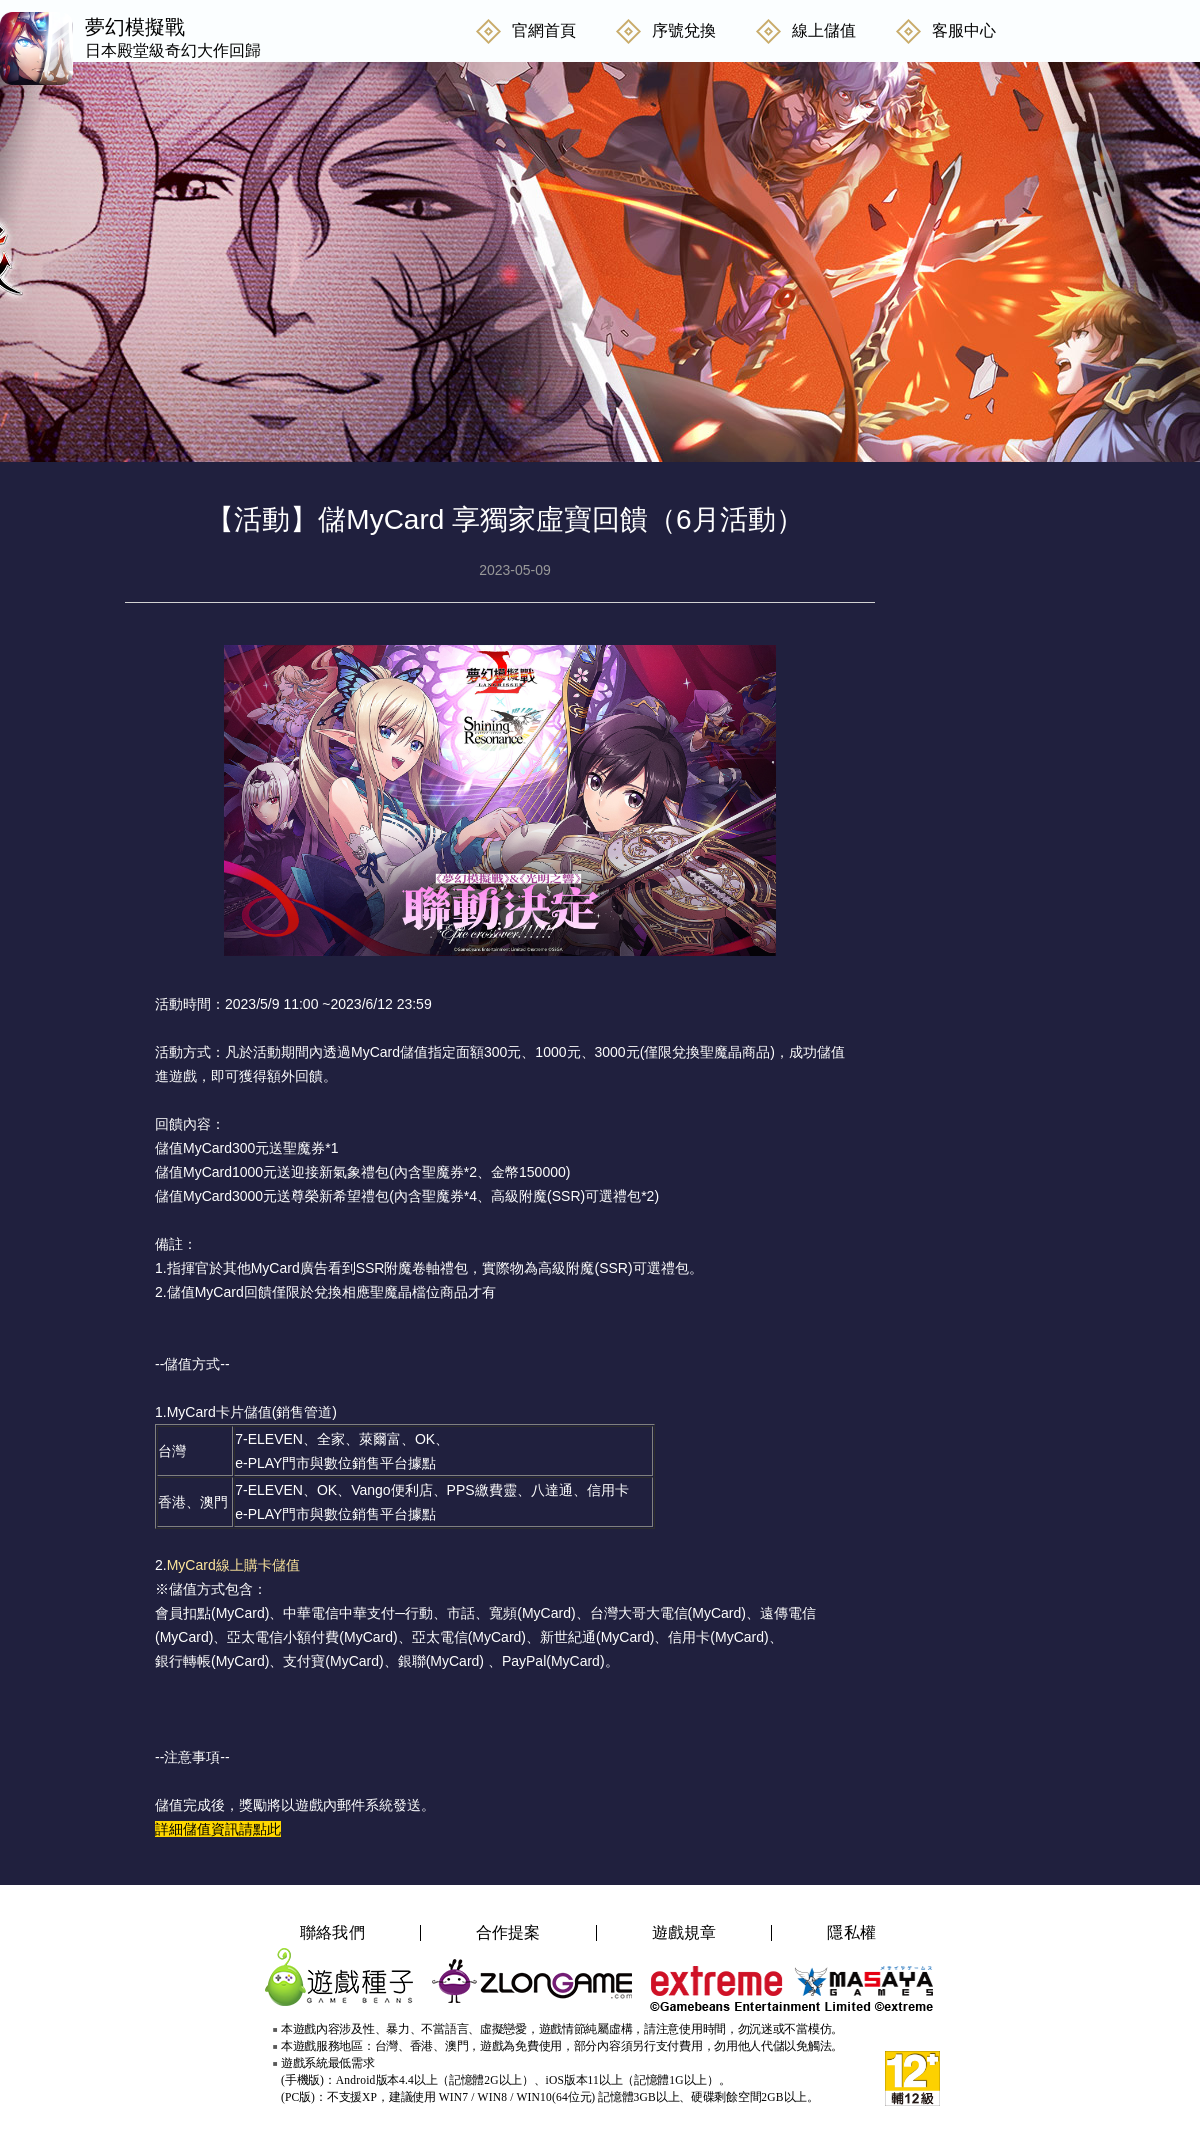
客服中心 (964, 30)
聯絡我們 (332, 1933)
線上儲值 (824, 30)
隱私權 (851, 1933)
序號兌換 (684, 30)
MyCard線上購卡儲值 (233, 1565)
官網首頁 (544, 30)
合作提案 (508, 1933)
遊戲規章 (684, 1933)
